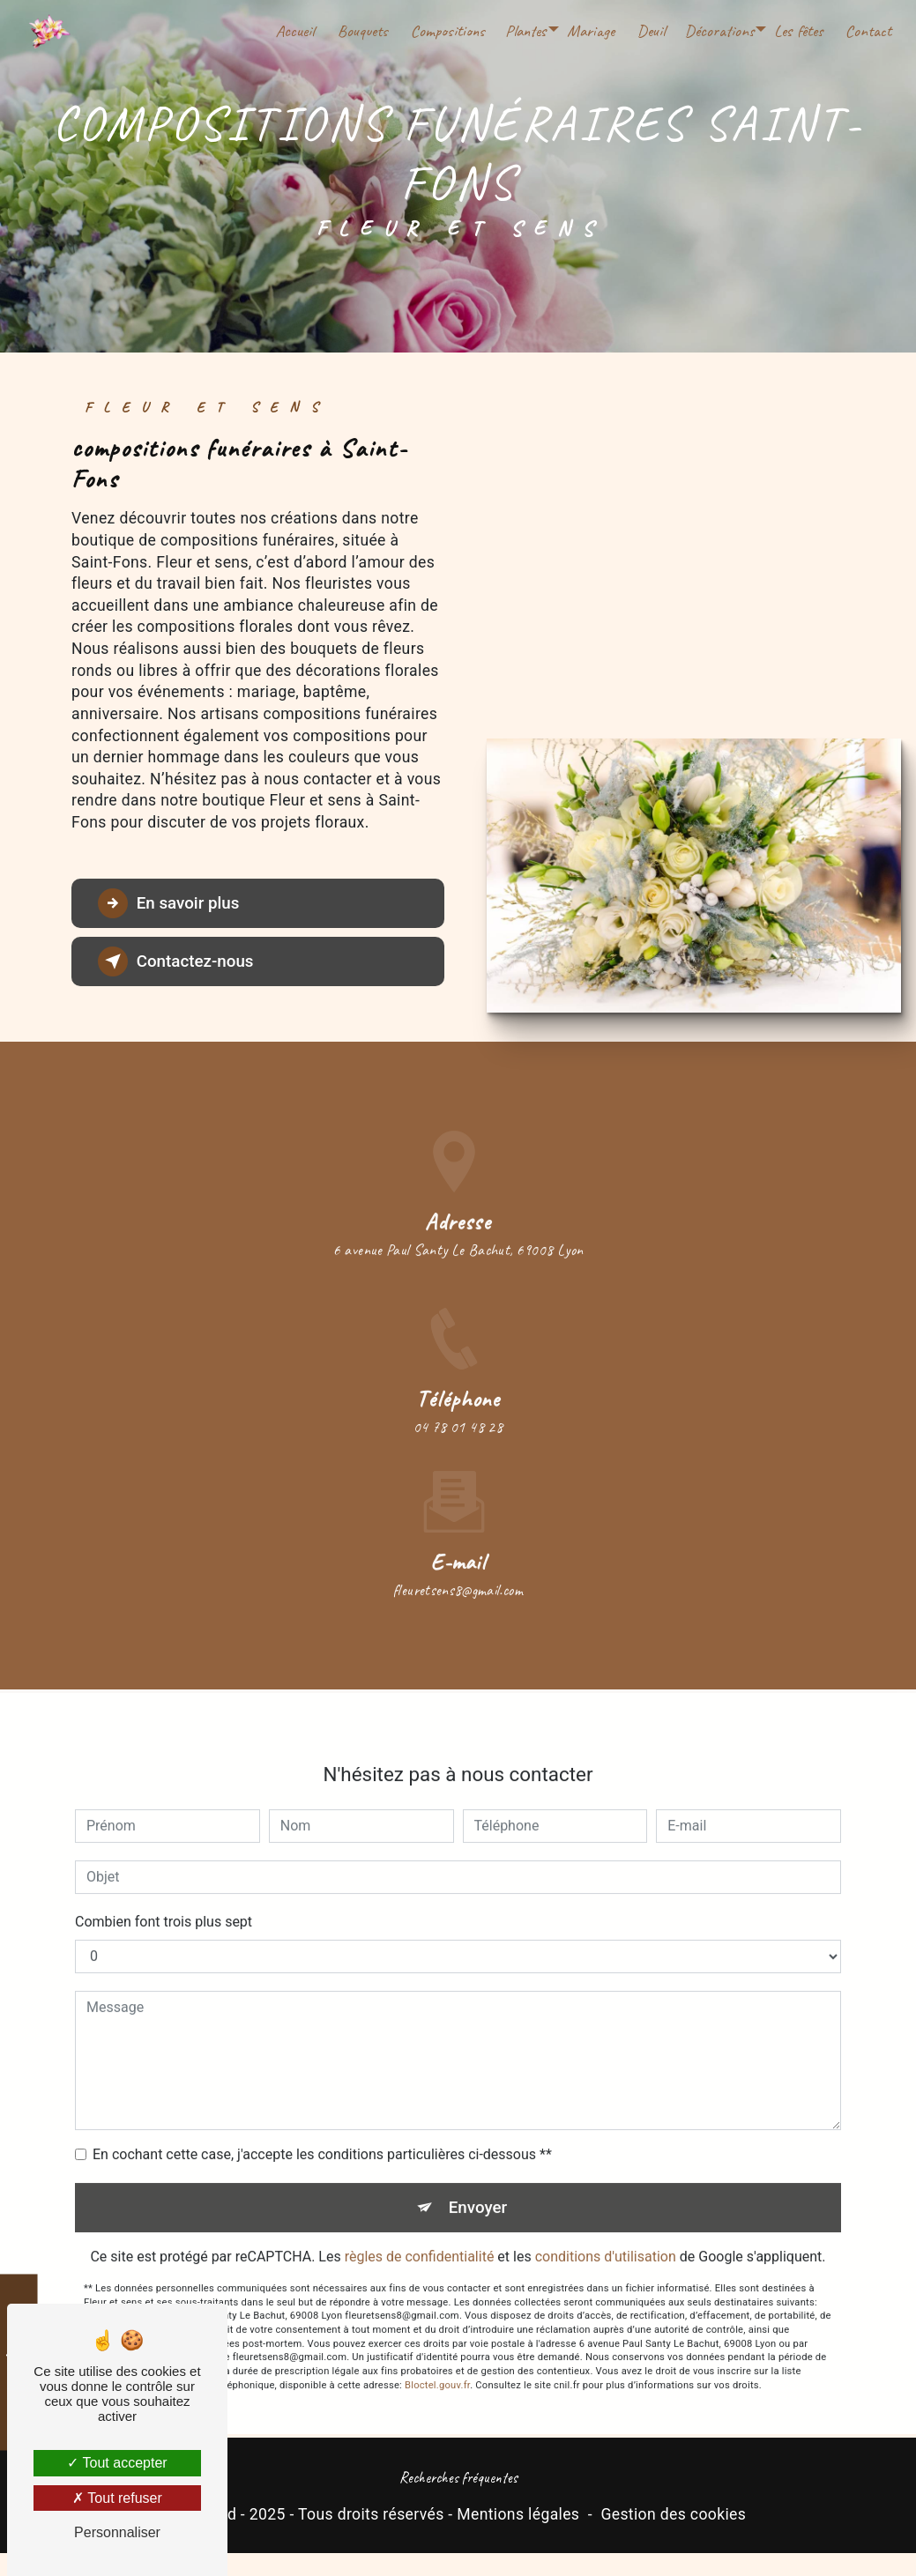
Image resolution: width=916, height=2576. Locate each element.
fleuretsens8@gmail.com (458, 1570)
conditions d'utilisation (605, 2238)
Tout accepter (117, 2462)
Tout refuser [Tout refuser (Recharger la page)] (117, 2498)
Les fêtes (797, 30)
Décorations (718, 30)
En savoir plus (170, 903)
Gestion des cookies (673, 2514)
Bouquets (362, 30)
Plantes (525, 30)
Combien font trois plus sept (163, 1902)
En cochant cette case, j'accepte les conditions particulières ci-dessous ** (322, 2135)
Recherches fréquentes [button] (458, 2478)
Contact (867, 30)
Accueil (294, 30)
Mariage (590, 30)
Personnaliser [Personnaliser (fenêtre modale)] (117, 2532)
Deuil (650, 30)
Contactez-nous (178, 961)
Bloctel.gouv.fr (437, 2366)
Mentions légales (518, 2514)
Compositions (447, 30)
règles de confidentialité (420, 2238)
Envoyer (478, 2188)
